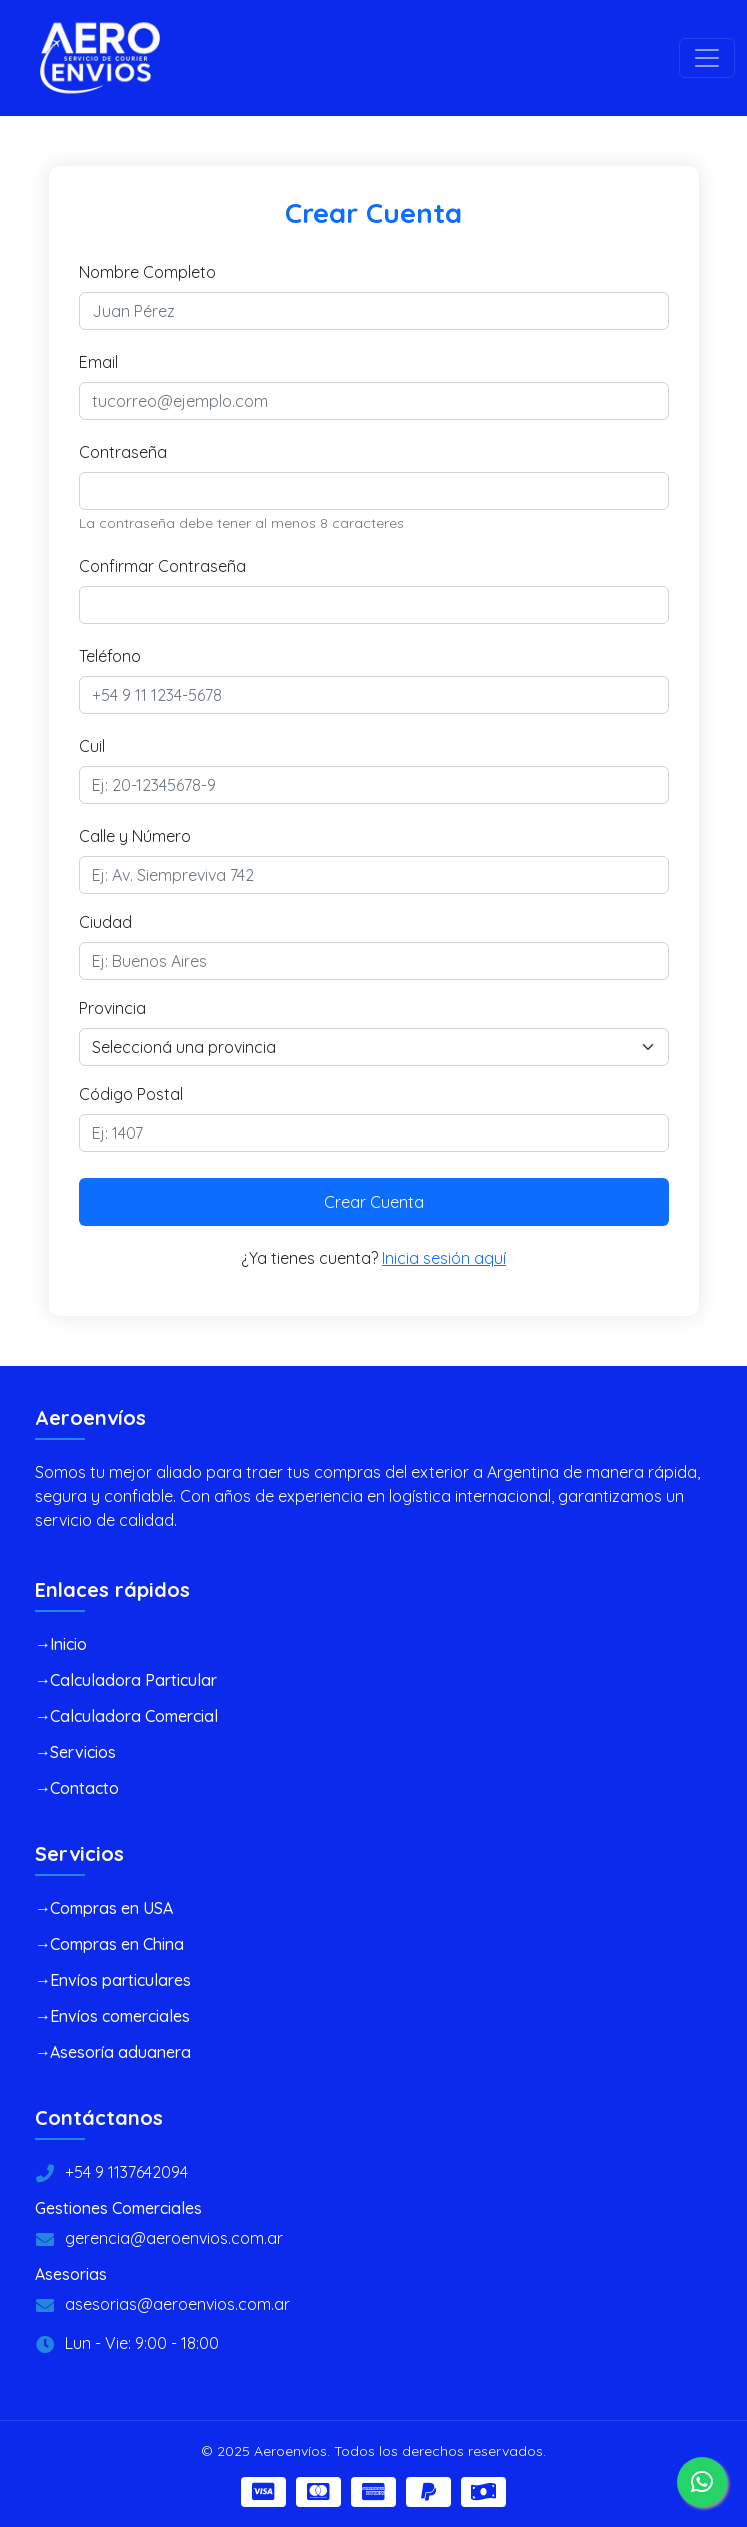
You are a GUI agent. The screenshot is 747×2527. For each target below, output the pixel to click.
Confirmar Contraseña (162, 566)
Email (98, 362)
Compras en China (117, 1944)
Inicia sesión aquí (444, 1258)
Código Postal (131, 1094)
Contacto (84, 1788)
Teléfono (110, 656)
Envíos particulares (120, 1980)
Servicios (83, 1752)
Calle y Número (135, 836)
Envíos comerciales (120, 2016)
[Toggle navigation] (707, 58)
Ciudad (105, 922)
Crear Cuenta (374, 1202)
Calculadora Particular (133, 1680)
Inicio (68, 1644)
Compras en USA (111, 1908)
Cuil (92, 746)
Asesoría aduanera (120, 2052)
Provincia (112, 1008)
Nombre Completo (147, 272)
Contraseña (123, 452)
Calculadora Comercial (134, 1716)
